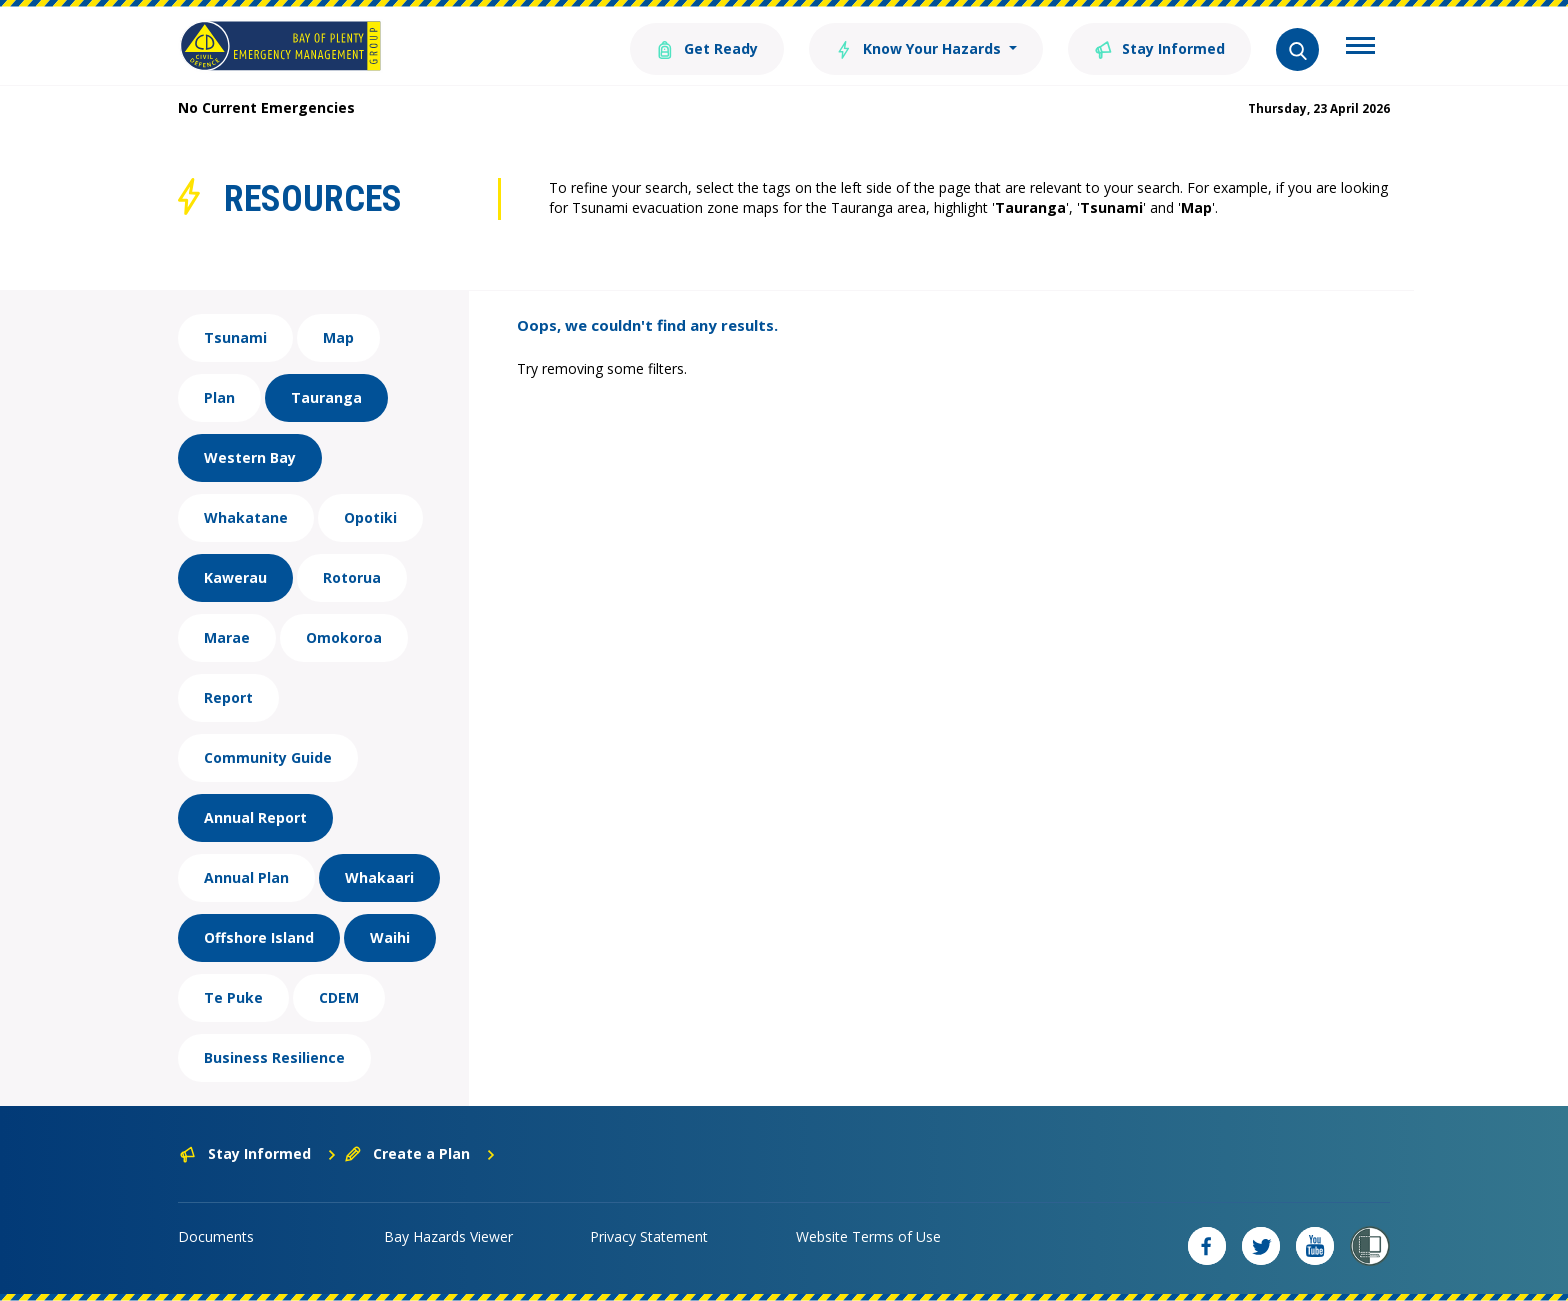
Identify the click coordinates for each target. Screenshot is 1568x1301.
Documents (216, 1236)
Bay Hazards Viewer (448, 1236)
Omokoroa (344, 637)
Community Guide (268, 757)
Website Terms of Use (868, 1236)
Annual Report (255, 817)
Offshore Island (259, 937)
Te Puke (233, 997)
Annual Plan (246, 877)
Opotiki (370, 517)
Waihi (390, 937)
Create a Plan (420, 1153)
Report (228, 697)
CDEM (339, 997)
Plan (219, 397)
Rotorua (352, 577)
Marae (227, 637)
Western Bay (250, 457)
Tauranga (326, 397)
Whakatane (246, 517)
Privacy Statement (649, 1236)
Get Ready (707, 47)
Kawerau (235, 577)
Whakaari (379, 877)
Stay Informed (1159, 47)
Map (338, 337)
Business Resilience (274, 1057)
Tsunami (235, 337)
